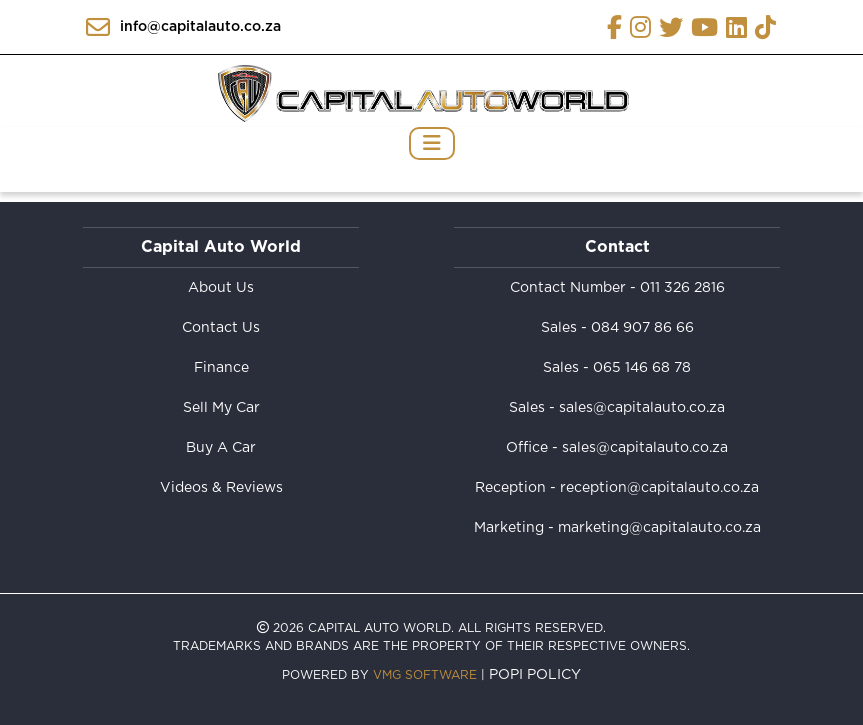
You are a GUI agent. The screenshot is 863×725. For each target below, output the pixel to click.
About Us (221, 288)
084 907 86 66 (642, 328)
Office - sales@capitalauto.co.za (617, 448)
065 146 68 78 (642, 368)
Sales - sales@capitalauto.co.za (617, 408)
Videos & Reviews (221, 488)
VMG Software (425, 675)
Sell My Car (221, 408)
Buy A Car (221, 448)
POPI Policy (535, 675)
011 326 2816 (682, 288)
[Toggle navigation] (432, 143)
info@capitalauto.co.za (183, 27)
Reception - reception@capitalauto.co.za (617, 488)
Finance (221, 368)
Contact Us (221, 328)
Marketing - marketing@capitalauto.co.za (617, 528)
